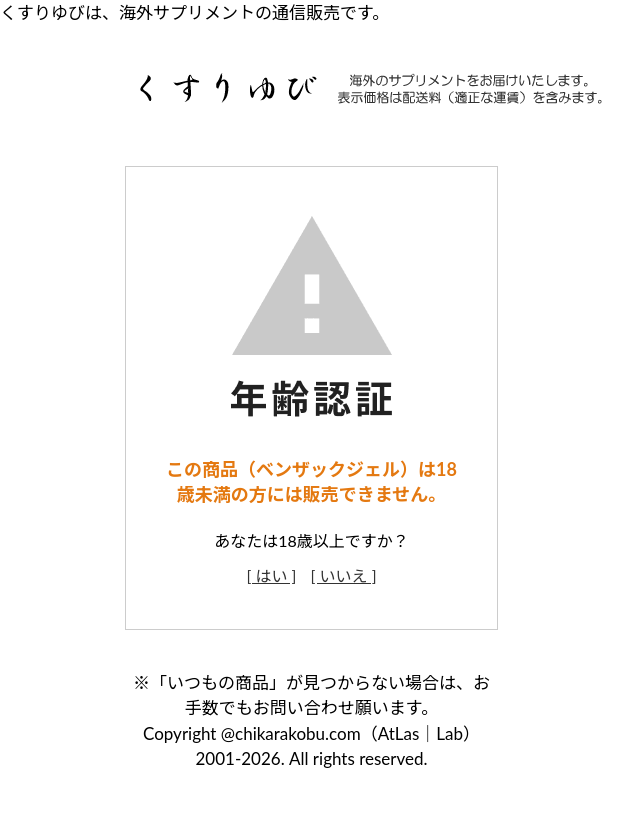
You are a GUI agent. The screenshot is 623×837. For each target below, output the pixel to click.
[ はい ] (271, 575)
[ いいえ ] (344, 575)
